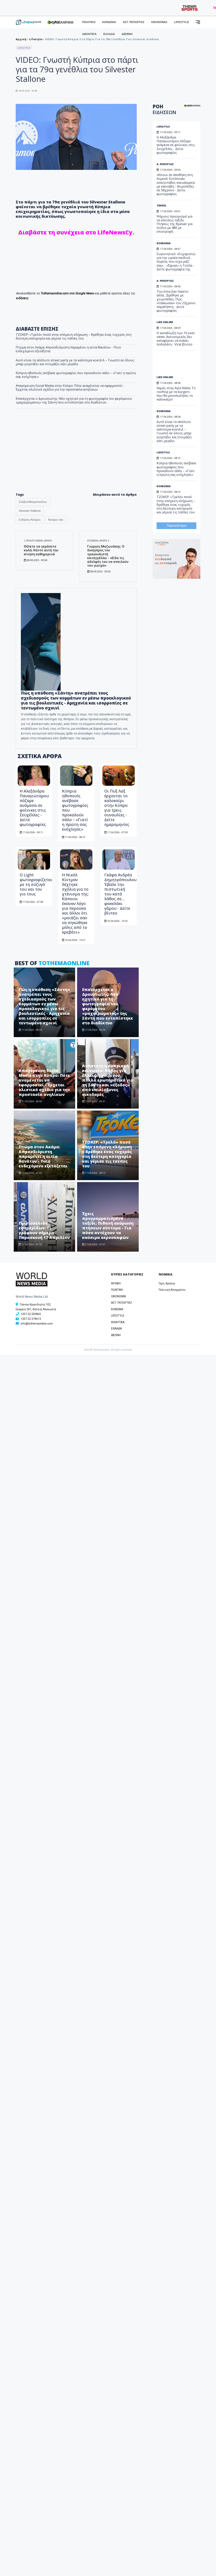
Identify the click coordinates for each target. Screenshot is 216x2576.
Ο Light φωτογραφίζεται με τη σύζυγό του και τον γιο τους (36, 884)
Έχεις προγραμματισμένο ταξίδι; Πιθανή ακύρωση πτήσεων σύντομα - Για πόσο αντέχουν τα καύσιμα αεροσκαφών (108, 1225)
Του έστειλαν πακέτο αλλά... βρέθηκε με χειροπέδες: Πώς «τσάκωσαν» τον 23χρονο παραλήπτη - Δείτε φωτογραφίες (176, 301)
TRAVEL (162, 205)
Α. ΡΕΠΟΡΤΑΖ (165, 164)
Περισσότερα (176, 525)
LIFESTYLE (181, 22)
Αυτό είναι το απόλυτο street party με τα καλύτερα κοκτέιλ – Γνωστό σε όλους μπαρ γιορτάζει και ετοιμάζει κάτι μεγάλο (75, 362)
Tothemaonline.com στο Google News (67, 293)
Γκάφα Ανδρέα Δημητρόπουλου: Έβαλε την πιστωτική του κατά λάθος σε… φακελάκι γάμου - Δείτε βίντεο (120, 894)
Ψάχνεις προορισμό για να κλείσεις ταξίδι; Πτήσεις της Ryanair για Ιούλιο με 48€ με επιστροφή (174, 224)
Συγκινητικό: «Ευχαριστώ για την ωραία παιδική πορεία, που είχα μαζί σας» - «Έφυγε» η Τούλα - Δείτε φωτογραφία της (176, 261)
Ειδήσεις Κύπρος (30, 519)
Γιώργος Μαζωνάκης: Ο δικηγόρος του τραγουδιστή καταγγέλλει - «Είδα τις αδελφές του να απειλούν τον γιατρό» (108, 556)
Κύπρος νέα (55, 519)
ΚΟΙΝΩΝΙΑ (109, 22)
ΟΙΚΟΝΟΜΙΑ (159, 22)
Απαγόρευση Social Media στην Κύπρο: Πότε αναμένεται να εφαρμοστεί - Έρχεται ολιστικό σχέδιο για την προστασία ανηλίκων (70, 387)
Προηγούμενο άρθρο (38, 540)
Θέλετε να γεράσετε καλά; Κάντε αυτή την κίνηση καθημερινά (41, 550)
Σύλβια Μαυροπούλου (33, 501)
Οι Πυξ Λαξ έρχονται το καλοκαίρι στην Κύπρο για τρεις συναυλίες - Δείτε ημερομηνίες (116, 807)
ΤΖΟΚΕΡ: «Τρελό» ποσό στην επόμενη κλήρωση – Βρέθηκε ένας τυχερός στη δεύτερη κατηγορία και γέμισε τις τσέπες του (73, 336)
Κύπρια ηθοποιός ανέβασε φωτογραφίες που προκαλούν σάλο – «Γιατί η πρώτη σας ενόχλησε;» (76, 375)
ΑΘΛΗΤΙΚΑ (89, 34)
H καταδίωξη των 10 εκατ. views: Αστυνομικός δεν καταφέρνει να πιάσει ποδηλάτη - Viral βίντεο (176, 339)
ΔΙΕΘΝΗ (127, 34)
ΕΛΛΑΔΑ (109, 34)
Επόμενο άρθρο (98, 540)
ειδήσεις (22, 298)
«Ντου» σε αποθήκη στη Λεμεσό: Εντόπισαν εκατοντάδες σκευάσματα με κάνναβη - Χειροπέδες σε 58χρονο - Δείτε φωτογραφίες (176, 184)
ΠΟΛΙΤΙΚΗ (89, 22)
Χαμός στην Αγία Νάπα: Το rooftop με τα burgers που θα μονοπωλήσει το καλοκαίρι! (176, 394)
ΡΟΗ (164, 109)
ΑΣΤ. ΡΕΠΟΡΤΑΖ (133, 22)
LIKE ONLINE (165, 322)
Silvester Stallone (30, 510)
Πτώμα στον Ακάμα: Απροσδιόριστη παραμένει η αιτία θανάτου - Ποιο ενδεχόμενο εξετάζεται (68, 349)
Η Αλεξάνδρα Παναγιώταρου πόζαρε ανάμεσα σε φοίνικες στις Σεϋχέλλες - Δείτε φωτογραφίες (34, 807)
